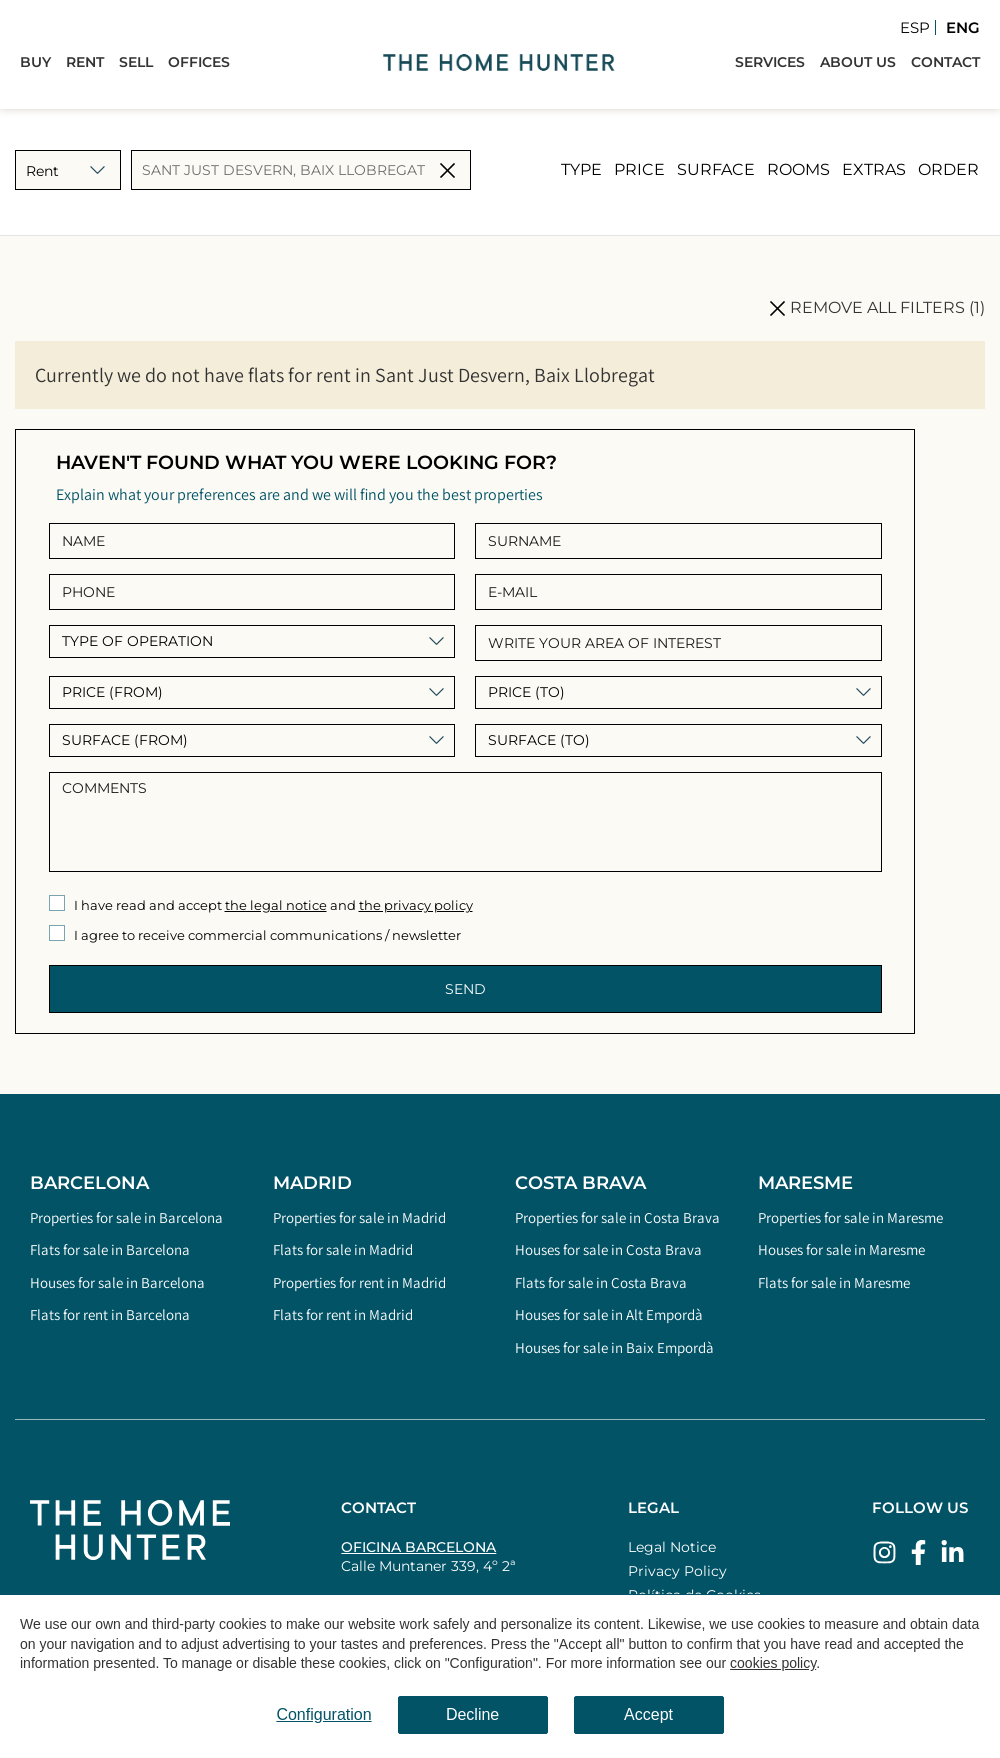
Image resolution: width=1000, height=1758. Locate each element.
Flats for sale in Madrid (343, 1249)
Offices (199, 62)
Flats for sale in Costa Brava (601, 1282)
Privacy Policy (677, 1571)
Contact (945, 62)
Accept (648, 1714)
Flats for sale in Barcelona (110, 1249)
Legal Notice (672, 1547)
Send (465, 989)
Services (770, 62)
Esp (915, 27)
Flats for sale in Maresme (834, 1282)
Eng (963, 27)
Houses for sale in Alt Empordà (609, 1314)
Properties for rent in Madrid (359, 1282)
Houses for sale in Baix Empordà (614, 1347)
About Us (858, 62)
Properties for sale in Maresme (850, 1217)
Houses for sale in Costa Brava (608, 1249)
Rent (85, 62)
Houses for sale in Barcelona (117, 1282)
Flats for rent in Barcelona (110, 1314)
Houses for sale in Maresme (841, 1249)
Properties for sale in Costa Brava (617, 1217)
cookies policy (773, 1663)
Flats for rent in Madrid (343, 1314)
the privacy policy (416, 905)
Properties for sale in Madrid (359, 1217)
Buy (35, 62)
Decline (472, 1714)
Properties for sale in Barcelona (126, 1217)
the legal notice (276, 905)
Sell (136, 62)
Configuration (323, 1714)
